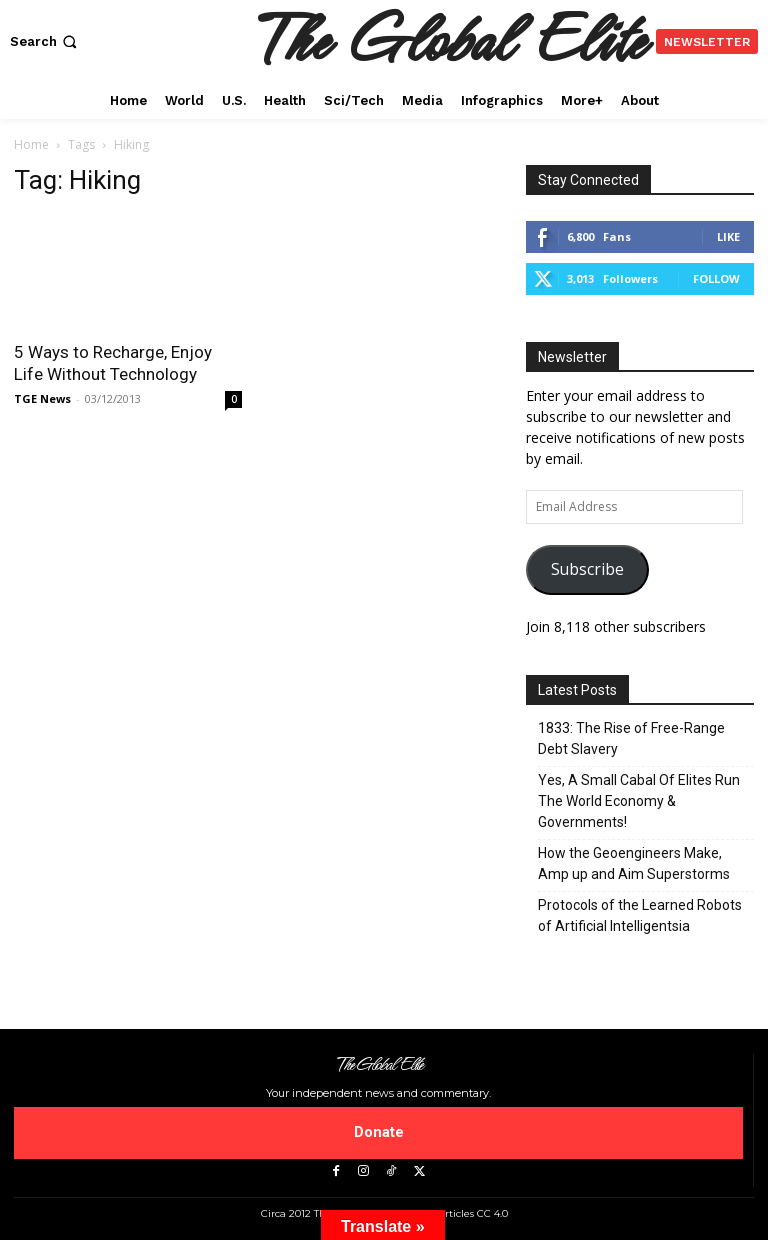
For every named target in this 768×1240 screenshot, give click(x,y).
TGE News (42, 398)
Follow (716, 278)
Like (728, 236)
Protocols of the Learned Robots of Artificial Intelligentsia (640, 915)
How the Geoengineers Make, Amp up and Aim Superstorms (634, 863)
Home (31, 144)
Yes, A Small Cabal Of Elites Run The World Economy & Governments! (639, 801)
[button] (45, 41)
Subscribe (587, 569)
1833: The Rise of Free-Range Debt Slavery (631, 738)
